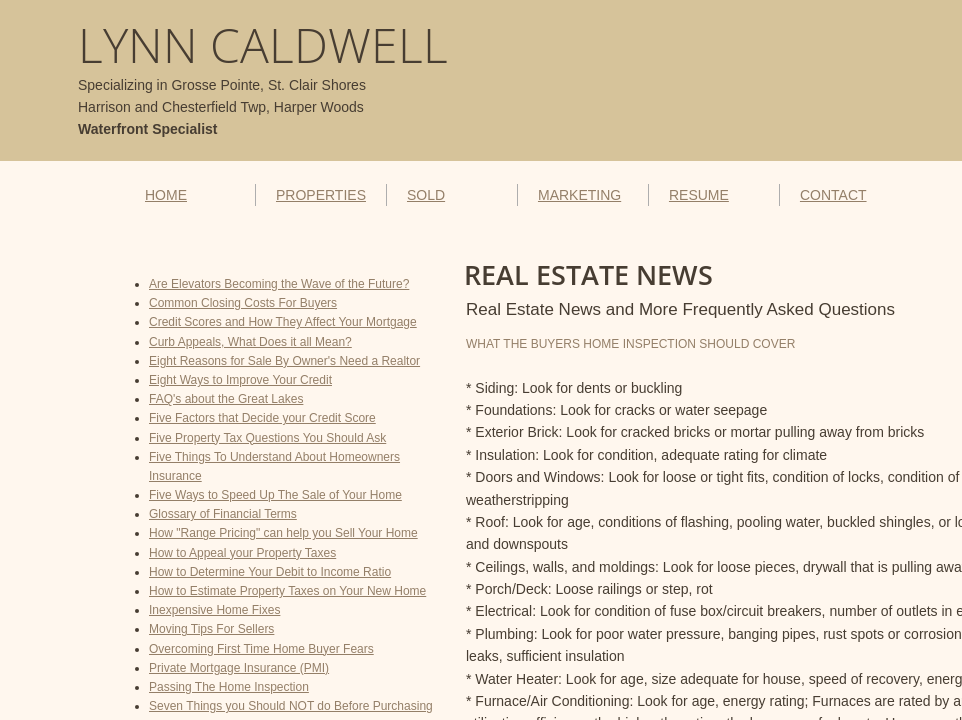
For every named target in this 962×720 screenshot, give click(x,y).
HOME (166, 195)
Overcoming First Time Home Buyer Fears (261, 649)
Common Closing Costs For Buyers (243, 303)
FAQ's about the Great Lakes (226, 399)
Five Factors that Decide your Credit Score (262, 418)
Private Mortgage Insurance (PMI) (239, 668)
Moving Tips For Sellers (211, 629)
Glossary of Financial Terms (223, 514)
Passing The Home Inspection (229, 687)
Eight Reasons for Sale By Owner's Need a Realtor (284, 361)
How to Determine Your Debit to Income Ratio (270, 572)
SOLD (426, 195)
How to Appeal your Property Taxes (242, 553)
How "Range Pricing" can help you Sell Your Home (283, 533)
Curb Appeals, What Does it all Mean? (250, 342)
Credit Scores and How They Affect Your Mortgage (283, 322)
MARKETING (579, 195)
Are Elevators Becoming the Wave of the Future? (279, 284)
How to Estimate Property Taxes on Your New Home (287, 591)
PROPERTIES (321, 195)
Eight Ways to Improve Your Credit (240, 380)
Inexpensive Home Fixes (214, 610)
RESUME (699, 195)
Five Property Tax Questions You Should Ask (267, 438)
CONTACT (833, 195)
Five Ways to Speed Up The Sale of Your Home (275, 495)
